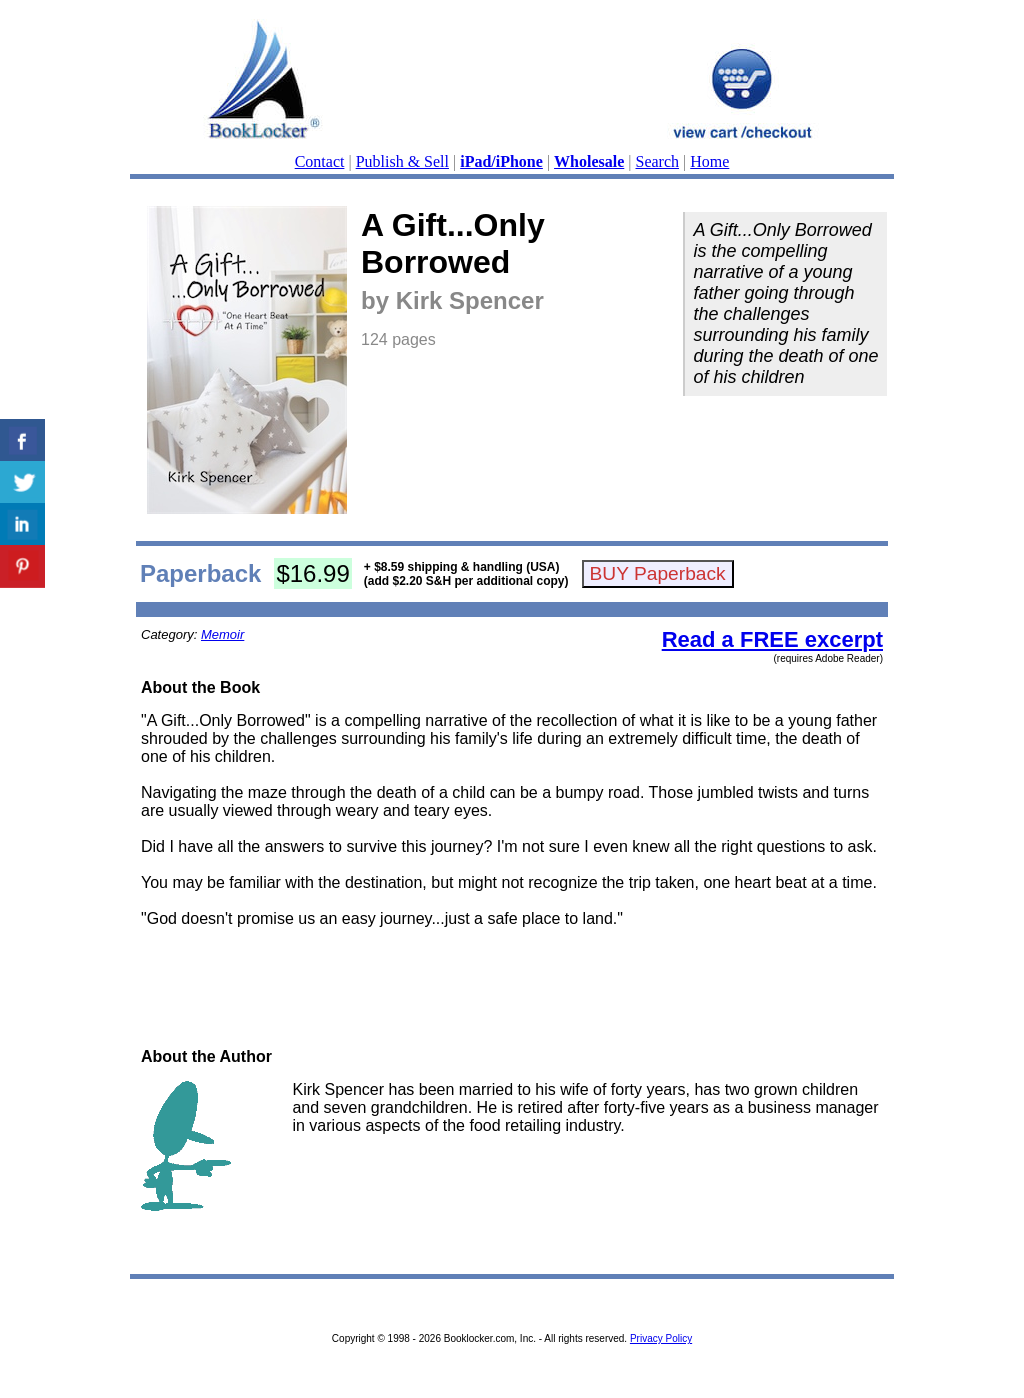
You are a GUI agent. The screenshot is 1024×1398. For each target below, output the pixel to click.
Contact (320, 161)
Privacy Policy (661, 1338)
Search (658, 161)
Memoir (222, 634)
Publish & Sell (402, 161)
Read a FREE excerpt (772, 639)
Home (709, 161)
